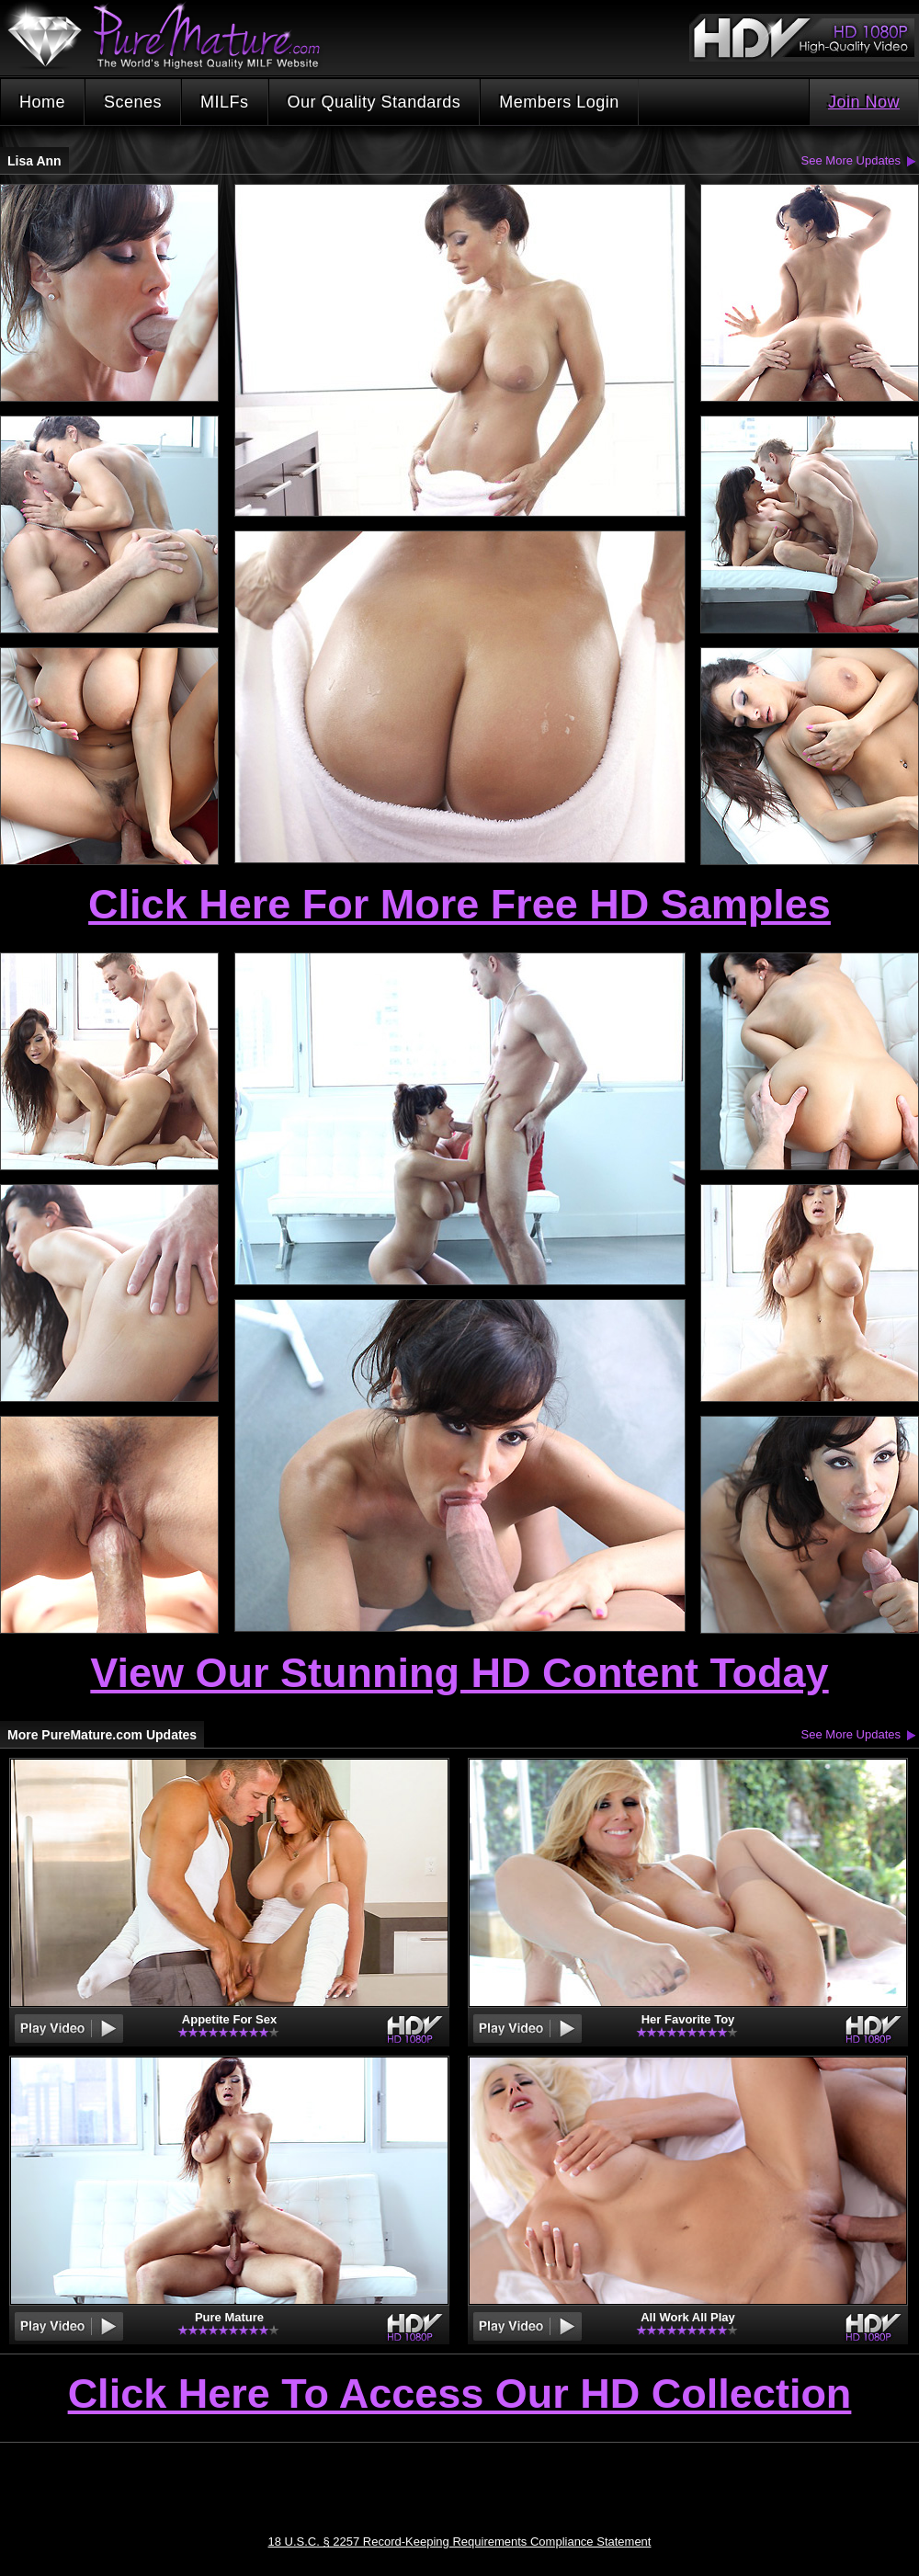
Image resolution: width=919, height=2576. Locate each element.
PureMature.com (173, 36)
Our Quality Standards (374, 102)
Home (42, 102)
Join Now (864, 102)
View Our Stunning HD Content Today (459, 1672)
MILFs (224, 102)
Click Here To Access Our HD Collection (460, 2395)
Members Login (559, 102)
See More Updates (851, 160)
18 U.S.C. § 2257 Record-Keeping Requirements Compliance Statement (460, 2541)
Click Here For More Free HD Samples (459, 904)
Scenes (133, 102)
